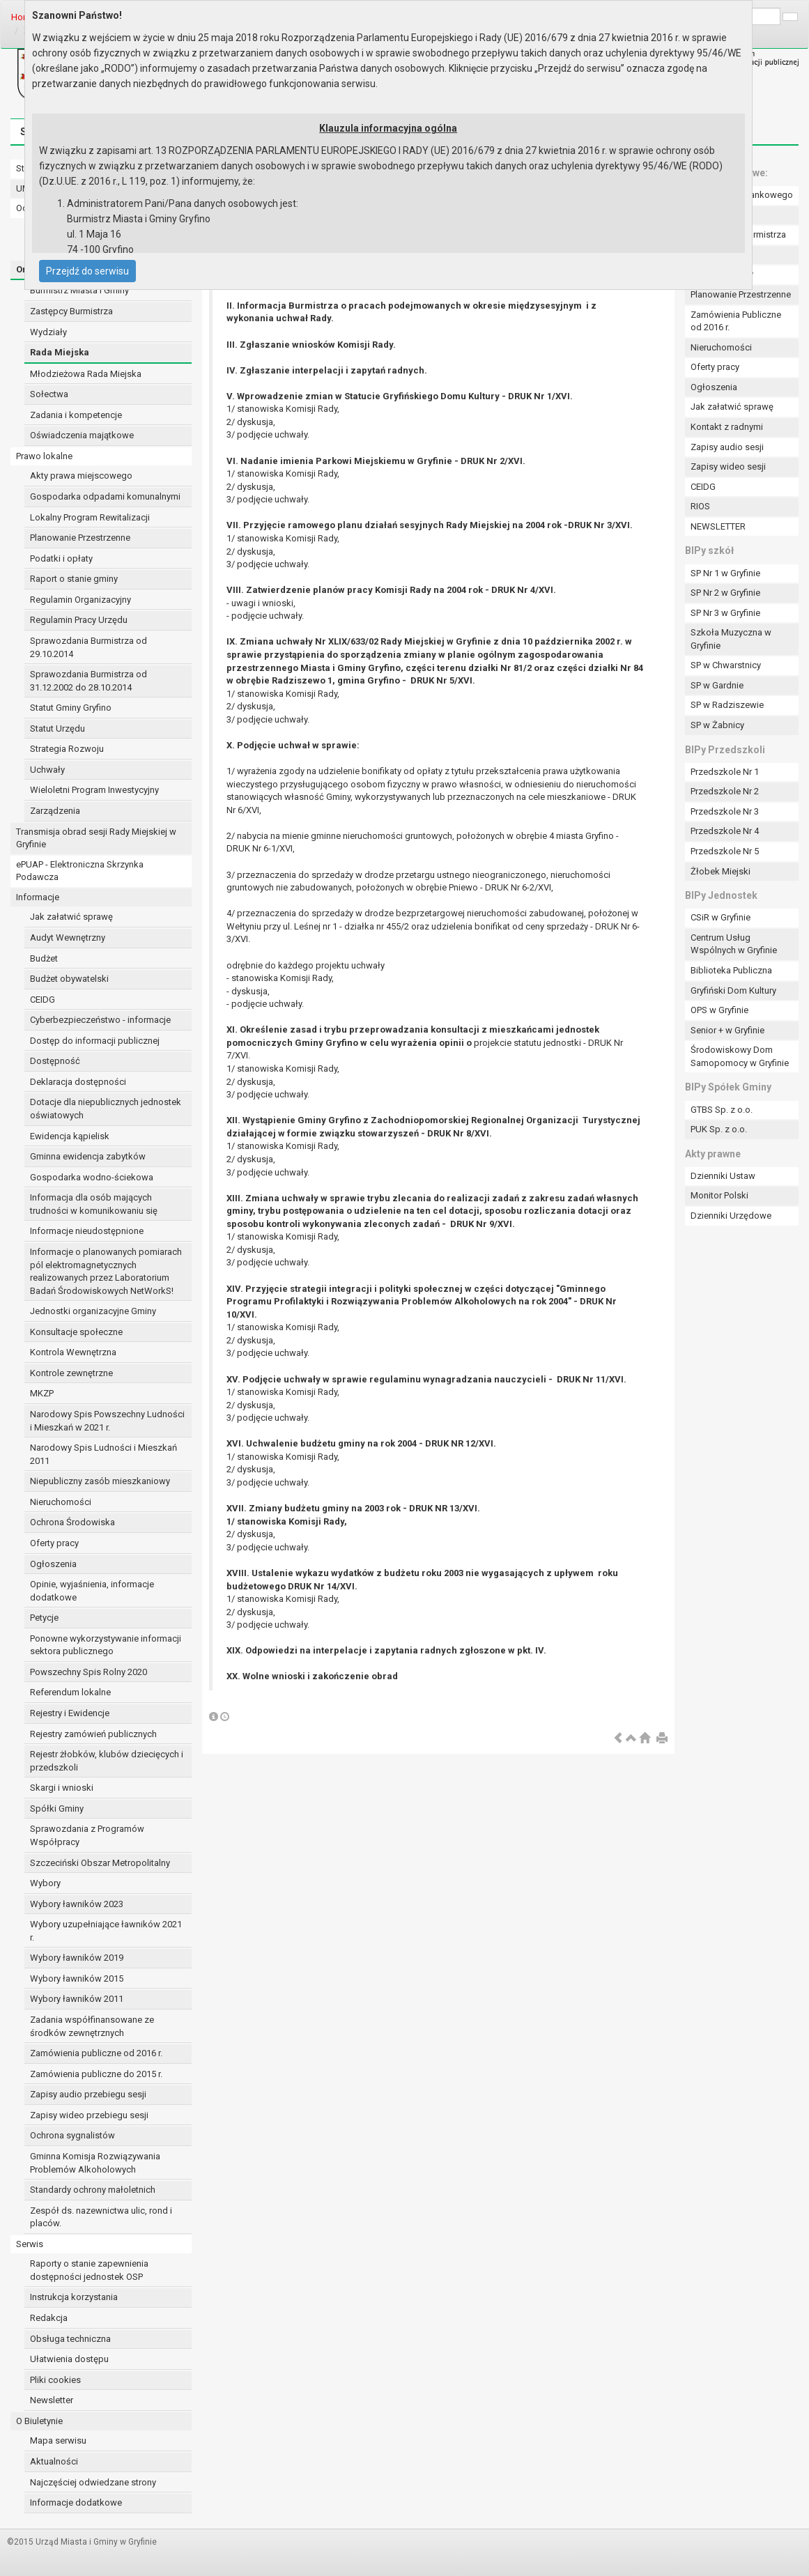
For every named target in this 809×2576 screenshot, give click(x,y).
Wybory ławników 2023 (76, 1904)
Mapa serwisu (58, 2440)
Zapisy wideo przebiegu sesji (89, 2115)
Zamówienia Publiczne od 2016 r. (736, 321)
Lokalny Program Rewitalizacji (90, 517)
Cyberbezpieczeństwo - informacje (100, 1020)
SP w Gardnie (717, 685)
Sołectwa (49, 394)
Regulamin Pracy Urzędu (79, 620)
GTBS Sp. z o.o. (722, 1109)
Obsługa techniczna (70, 2339)
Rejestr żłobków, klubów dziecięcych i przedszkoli (106, 1761)
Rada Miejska (59, 352)
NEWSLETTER (718, 526)
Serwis (29, 2244)
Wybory (45, 1883)
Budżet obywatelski (69, 978)
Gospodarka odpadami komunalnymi (105, 496)
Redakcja (49, 2318)
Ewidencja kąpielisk (69, 1136)
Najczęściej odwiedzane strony (93, 2482)
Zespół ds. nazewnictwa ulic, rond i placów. (101, 2217)
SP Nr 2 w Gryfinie (725, 592)
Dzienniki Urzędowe (731, 1215)
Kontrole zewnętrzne (71, 1373)
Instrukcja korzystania (74, 2297)
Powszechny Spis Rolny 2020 (88, 1672)
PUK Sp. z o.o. (719, 1129)
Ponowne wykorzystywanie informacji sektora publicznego (105, 1645)
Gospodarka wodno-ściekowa (91, 1177)
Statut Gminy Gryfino (70, 707)
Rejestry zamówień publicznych (93, 1734)
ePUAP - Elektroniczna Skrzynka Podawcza (80, 871)
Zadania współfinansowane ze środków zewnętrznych (92, 2026)
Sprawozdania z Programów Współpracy (87, 1835)
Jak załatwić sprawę (71, 916)
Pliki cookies (55, 2380)
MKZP (42, 1393)
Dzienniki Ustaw (723, 1176)
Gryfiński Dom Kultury (733, 990)
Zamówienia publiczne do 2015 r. (96, 2074)
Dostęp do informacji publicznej (95, 1040)
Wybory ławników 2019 (76, 1957)
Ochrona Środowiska (72, 1522)
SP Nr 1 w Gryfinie (725, 573)
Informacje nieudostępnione (87, 1231)
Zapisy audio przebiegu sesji (88, 2094)
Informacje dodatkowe (76, 2502)
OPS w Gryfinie (719, 1010)
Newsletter (51, 2400)
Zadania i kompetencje (76, 415)
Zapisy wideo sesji (728, 466)
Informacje (37, 897)
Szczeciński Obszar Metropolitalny (100, 1863)
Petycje (44, 1617)
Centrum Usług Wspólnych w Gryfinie (734, 944)
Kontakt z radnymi (727, 427)
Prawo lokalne (44, 456)
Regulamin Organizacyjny (80, 599)
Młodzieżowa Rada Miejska (85, 374)
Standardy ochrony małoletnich (92, 2189)
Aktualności (54, 2461)
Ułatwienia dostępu (69, 2359)
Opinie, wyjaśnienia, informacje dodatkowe (92, 1591)
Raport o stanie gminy (74, 578)
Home (23, 17)
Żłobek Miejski (720, 871)
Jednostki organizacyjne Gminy (93, 1311)
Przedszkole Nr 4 (725, 831)
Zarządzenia (55, 810)
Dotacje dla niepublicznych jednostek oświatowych (105, 1108)
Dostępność (55, 1061)
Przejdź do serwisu (87, 271)
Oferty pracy (54, 1543)
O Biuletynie (39, 2421)
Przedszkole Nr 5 (725, 851)
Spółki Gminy (57, 1808)
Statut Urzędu (57, 728)
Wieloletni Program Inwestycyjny (94, 790)
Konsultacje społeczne (76, 1332)
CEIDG (42, 999)
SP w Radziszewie (727, 705)
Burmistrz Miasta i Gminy (79, 290)
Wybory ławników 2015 (76, 1978)
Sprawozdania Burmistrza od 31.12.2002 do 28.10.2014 (88, 681)
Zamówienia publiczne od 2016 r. (96, 2053)
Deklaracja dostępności (78, 1082)
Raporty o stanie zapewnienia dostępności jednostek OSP (89, 2270)
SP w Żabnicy (717, 725)
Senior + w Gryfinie (727, 1030)
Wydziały (48, 332)
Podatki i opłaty (61, 558)
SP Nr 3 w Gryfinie (725, 613)
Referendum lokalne (70, 1692)
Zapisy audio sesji (727, 447)
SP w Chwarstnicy (726, 665)
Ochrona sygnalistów (72, 2135)
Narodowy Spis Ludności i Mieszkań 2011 (103, 1454)
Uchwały (47, 769)
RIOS (700, 506)
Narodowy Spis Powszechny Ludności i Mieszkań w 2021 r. (107, 1421)
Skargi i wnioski (61, 1787)
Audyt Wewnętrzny (67, 937)
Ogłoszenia (53, 1564)
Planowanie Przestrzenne (80, 537)
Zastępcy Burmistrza (71, 311)
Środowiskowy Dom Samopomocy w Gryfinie (740, 1056)
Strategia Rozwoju (67, 748)
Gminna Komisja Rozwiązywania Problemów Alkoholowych (95, 2163)
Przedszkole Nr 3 (725, 811)
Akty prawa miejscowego (81, 475)
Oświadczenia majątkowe (82, 435)
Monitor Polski (719, 1195)
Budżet (44, 958)
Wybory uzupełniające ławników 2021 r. (106, 1931)
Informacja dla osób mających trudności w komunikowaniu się (93, 1204)
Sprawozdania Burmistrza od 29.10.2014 (88, 647)
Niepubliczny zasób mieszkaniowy (100, 1481)
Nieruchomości (60, 1502)
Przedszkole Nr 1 (725, 771)
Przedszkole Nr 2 (725, 791)
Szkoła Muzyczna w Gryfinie (731, 639)
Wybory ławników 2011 (76, 1998)
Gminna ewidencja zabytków (88, 1156)
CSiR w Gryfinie (720, 917)
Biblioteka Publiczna (731, 970)
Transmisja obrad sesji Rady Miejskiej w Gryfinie (96, 838)
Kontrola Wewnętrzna (73, 1352)
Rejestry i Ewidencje (69, 1713)
